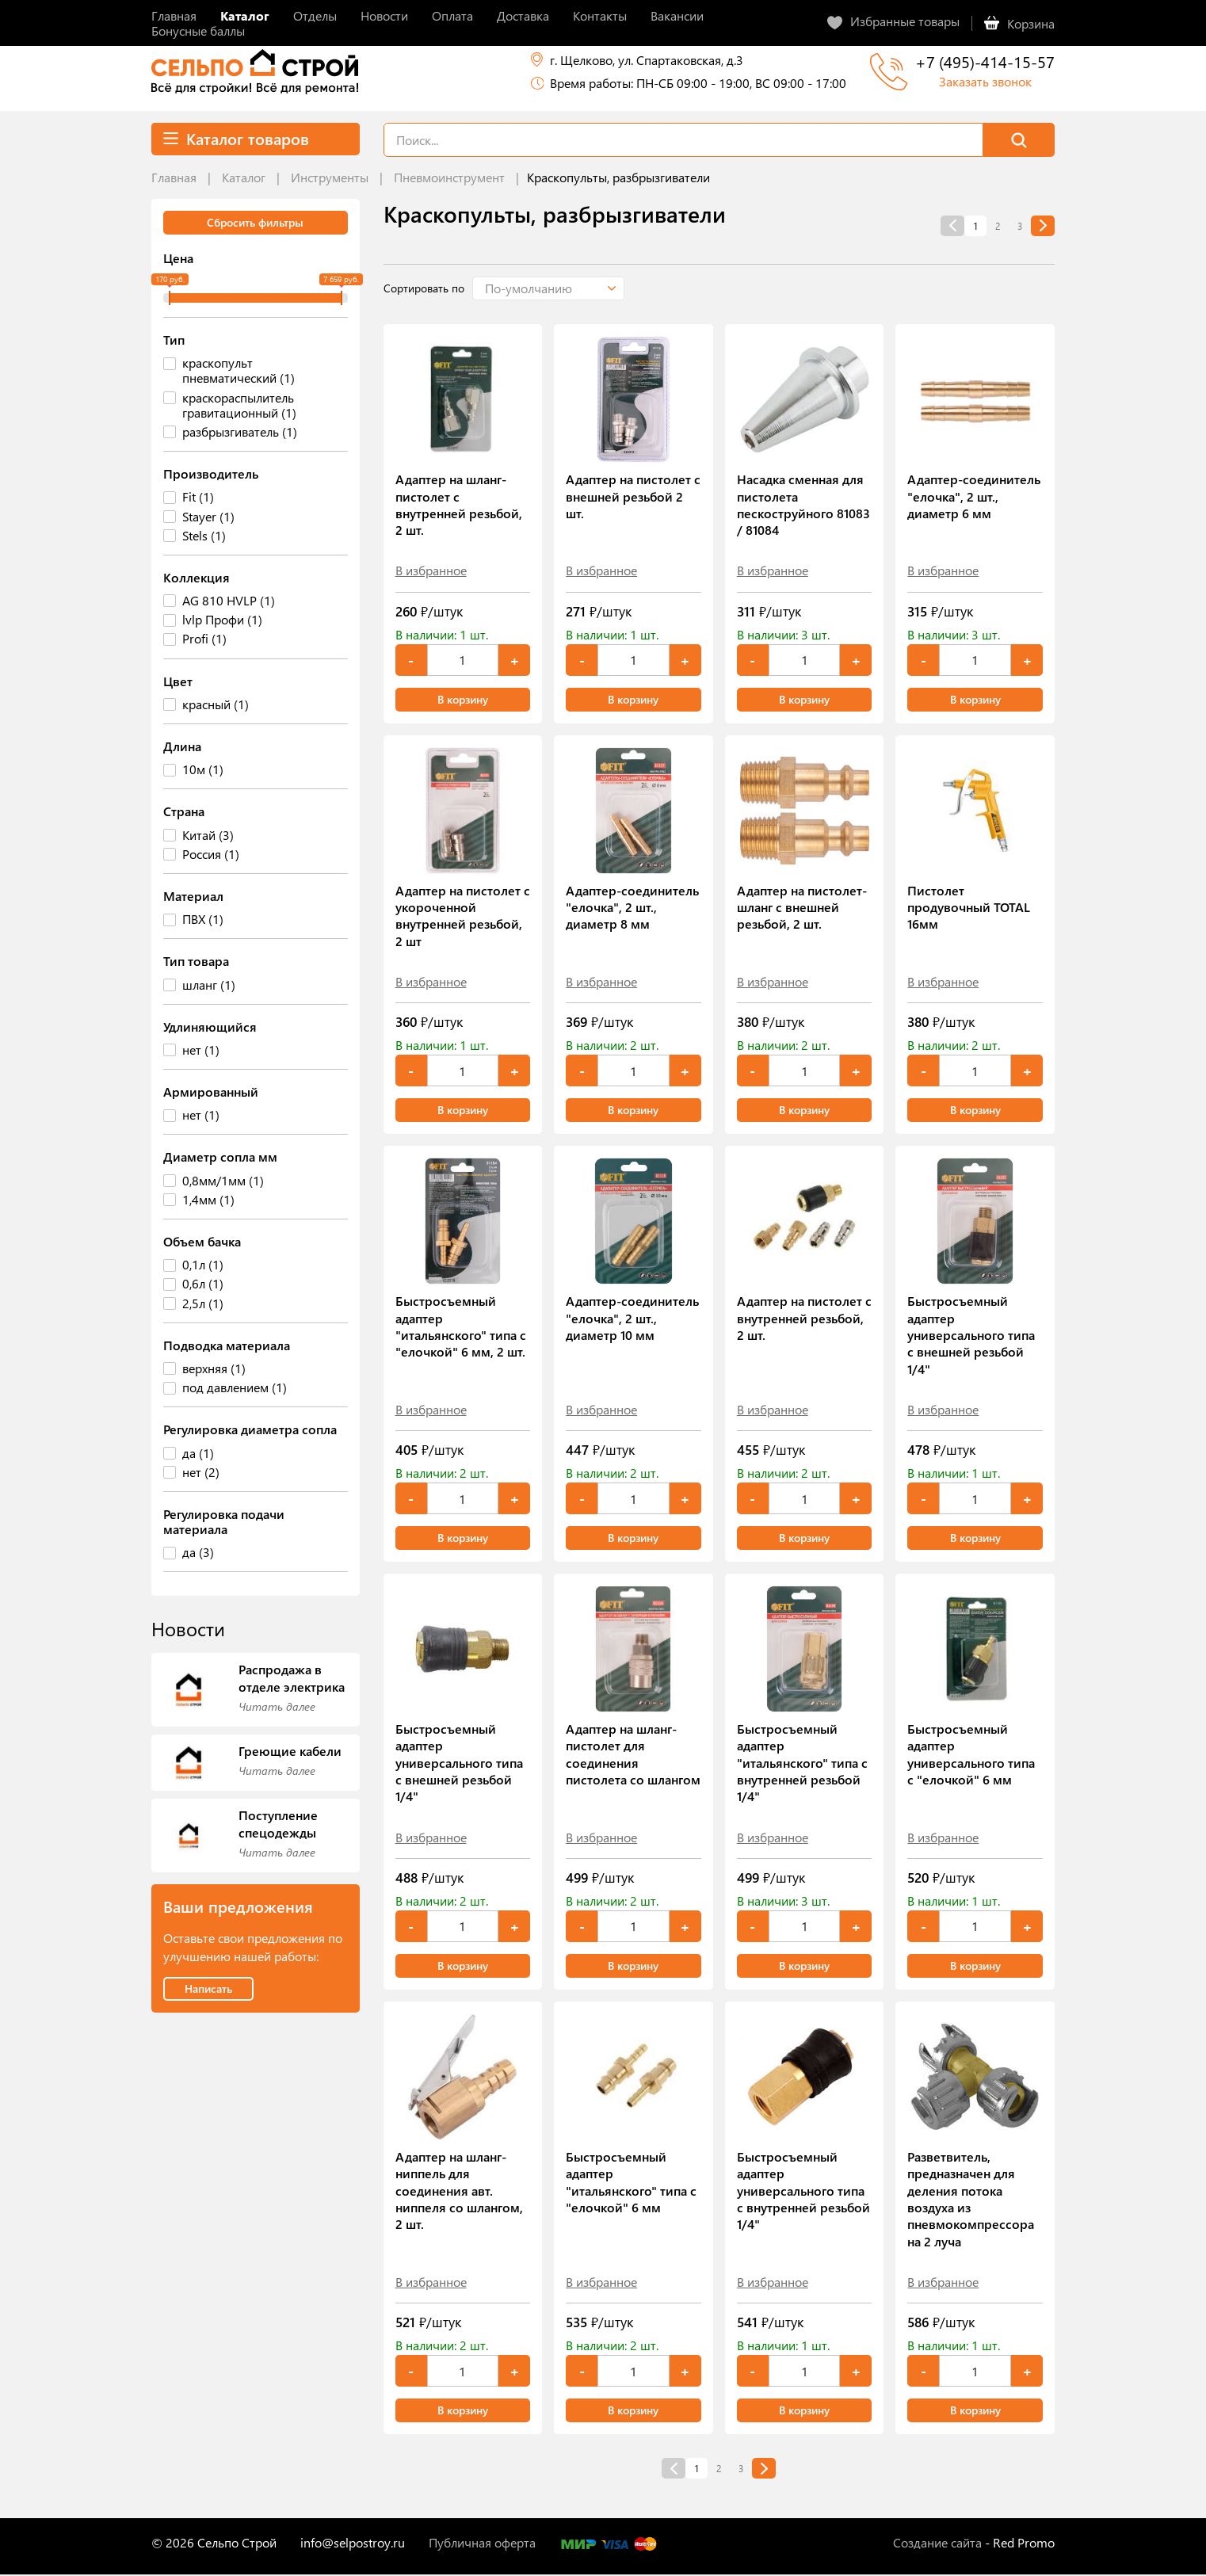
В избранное (431, 570)
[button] (559, 288)
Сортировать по (424, 288)
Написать (208, 1988)
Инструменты (329, 177)
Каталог (243, 177)
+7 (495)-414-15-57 (985, 61)
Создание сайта (937, 2544)
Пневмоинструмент (449, 177)
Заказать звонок (985, 81)
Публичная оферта (482, 2544)
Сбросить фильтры (255, 222)
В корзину (462, 699)
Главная (174, 177)
